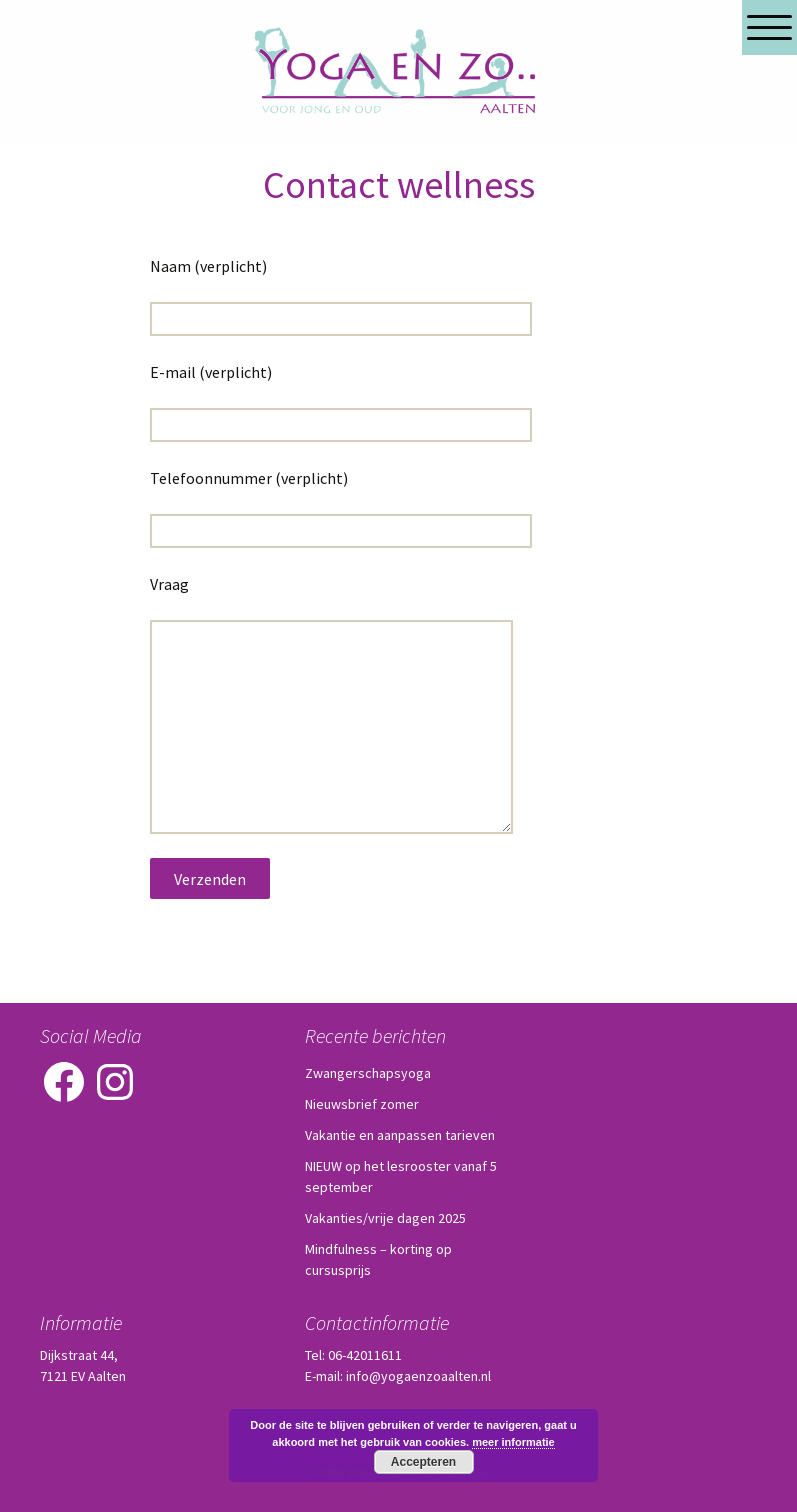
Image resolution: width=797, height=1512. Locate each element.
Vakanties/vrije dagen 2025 (385, 1218)
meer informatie (513, 1442)
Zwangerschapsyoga (368, 1073)
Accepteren (423, 1462)
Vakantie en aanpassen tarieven (400, 1135)
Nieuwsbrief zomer (362, 1104)
